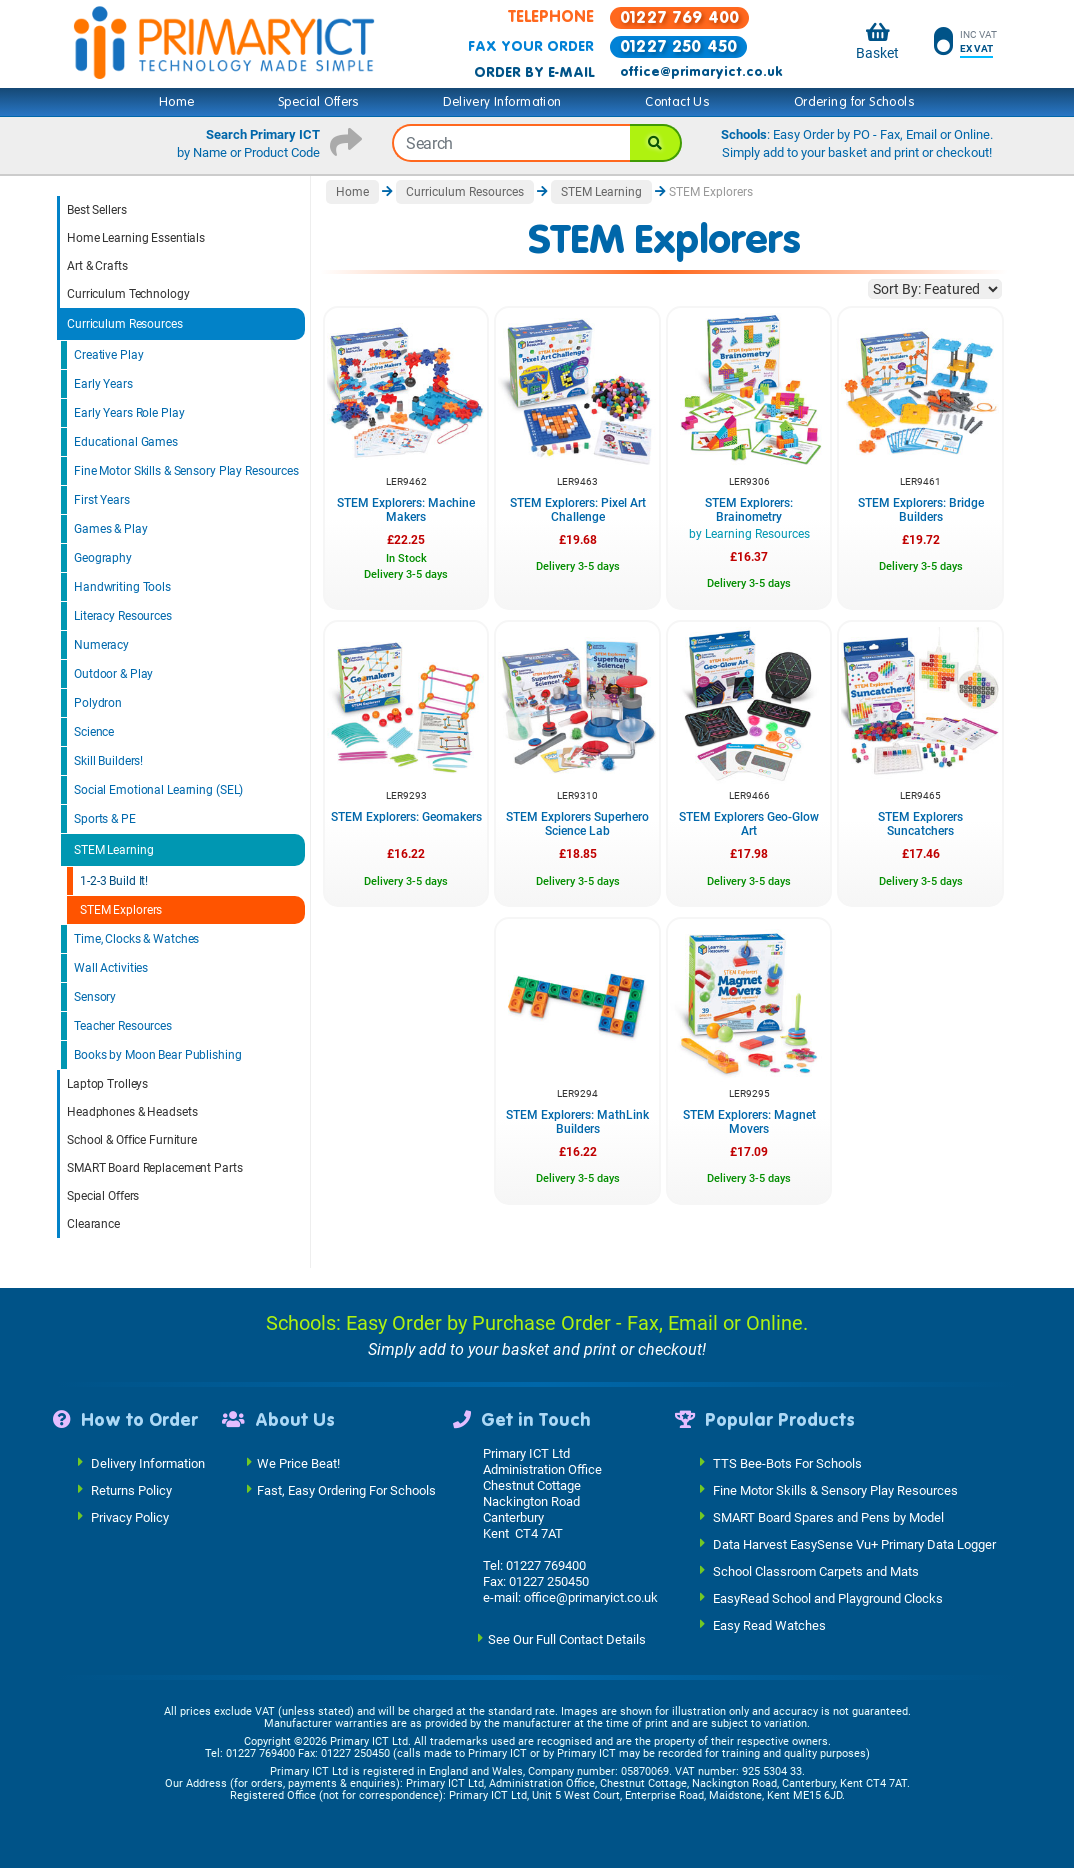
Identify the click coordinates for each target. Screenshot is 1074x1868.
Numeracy (101, 645)
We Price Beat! (298, 1462)
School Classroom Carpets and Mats (816, 1570)
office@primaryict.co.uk (701, 72)
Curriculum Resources (125, 324)
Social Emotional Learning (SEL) (158, 790)
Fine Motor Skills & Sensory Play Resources (186, 471)
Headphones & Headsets (132, 1112)
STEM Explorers (121, 910)
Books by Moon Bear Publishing (158, 1055)
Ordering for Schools (854, 102)
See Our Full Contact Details (567, 1638)
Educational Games (126, 442)
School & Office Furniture (132, 1140)
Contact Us (677, 102)
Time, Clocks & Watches (136, 939)
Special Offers (319, 102)
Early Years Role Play (129, 413)
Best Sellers (97, 210)
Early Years (103, 384)
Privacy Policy (130, 1516)
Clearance (93, 1224)
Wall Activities (111, 968)
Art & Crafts (97, 266)
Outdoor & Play (113, 674)
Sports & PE (105, 819)
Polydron (98, 703)
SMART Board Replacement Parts (155, 1168)
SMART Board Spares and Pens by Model (828, 1516)
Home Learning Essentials (136, 238)
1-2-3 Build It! (114, 881)
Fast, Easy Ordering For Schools (346, 1489)
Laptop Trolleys (107, 1084)
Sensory (95, 997)
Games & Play (111, 529)
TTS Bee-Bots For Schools (787, 1462)
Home (177, 102)
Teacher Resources (123, 1026)
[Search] (656, 143)
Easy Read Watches (769, 1624)
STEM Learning (113, 850)
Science (94, 732)
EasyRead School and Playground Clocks (828, 1597)
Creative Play (108, 355)
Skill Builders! (108, 761)
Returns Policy (131, 1489)
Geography (103, 558)
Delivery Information (502, 102)
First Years (102, 500)
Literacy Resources (123, 616)
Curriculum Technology (128, 294)
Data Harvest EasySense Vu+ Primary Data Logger (854, 1543)
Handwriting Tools (122, 587)
